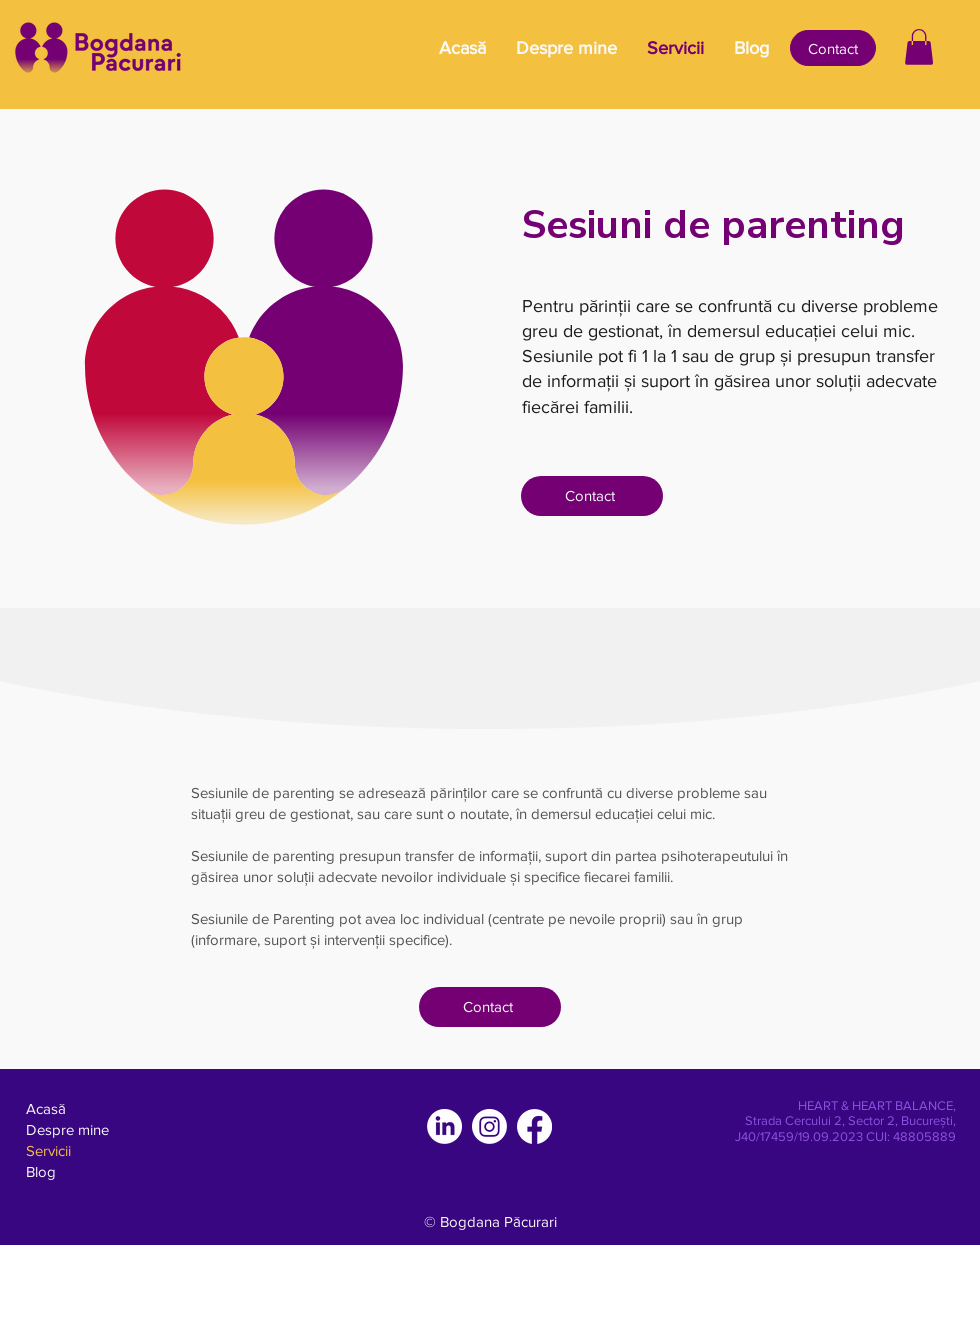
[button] (919, 47)
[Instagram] (489, 1126)
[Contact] (833, 48)
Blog (41, 1171)
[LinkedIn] (444, 1126)
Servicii (48, 1150)
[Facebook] (534, 1126)
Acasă (46, 1108)
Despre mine (67, 1129)
